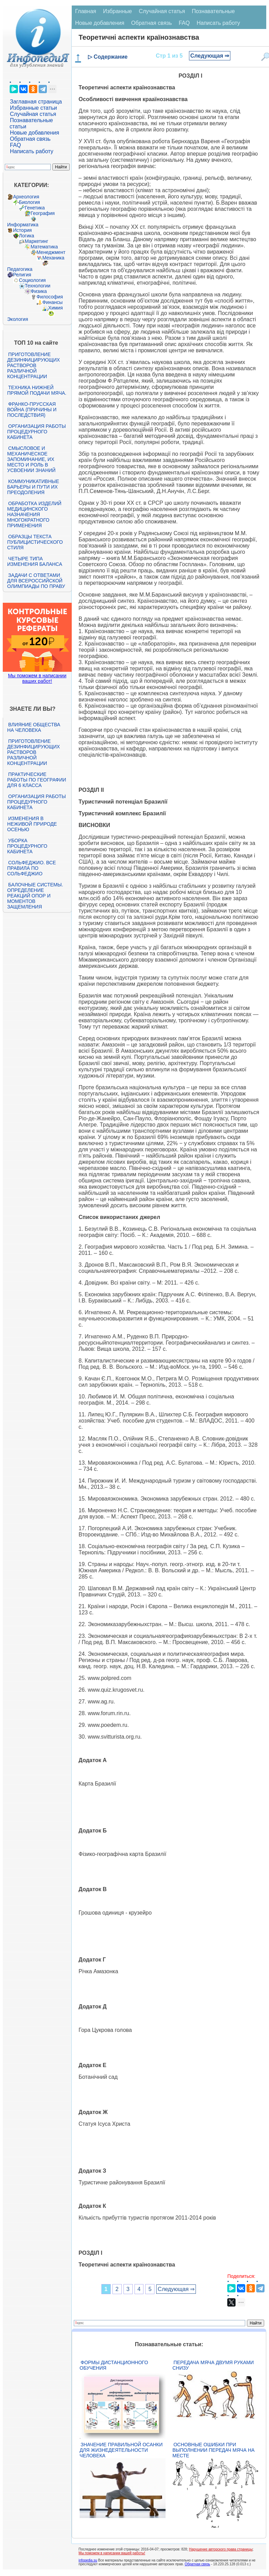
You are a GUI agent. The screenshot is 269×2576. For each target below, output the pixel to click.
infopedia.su (88, 2560)
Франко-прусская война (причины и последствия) (32, 409)
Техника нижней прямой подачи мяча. (37, 390)
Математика (44, 246)
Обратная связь (30, 139)
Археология (26, 196)
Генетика (35, 207)
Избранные (117, 11)
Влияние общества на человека (33, 727)
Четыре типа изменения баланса (34, 561)
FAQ (15, 145)
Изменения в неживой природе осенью (32, 824)
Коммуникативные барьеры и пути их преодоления (33, 487)
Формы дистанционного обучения (114, 2365)
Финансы (52, 302)
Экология (17, 319)
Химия (55, 308)
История (22, 230)
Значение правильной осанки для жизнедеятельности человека (121, 2450)
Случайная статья (33, 114)
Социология (32, 280)
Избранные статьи (33, 108)
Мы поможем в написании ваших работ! (37, 678)
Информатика (22, 224)
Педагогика (19, 269)
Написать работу (31, 151)
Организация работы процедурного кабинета (36, 431)
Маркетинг (36, 241)
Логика (26, 235)
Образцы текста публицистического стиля (35, 542)
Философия (50, 296)
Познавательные (213, 11)
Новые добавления (34, 133)
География (43, 213)
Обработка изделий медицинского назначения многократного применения (34, 514)
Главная (85, 11)
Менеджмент (51, 252)
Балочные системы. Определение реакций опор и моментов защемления (35, 896)
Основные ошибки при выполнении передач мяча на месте (213, 2450)
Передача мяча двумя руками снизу (213, 2365)
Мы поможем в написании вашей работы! (112, 2553)
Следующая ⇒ (209, 56)
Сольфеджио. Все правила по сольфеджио (31, 868)
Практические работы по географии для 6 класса (36, 779)
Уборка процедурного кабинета (27, 846)
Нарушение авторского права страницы (220, 2549)
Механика (53, 257)
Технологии (37, 285)
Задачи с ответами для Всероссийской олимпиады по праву (36, 580)
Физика (39, 291)
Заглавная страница (36, 102)
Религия (22, 274)
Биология (29, 202)
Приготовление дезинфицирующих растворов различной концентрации (33, 365)
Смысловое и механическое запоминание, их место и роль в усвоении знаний (31, 459)
